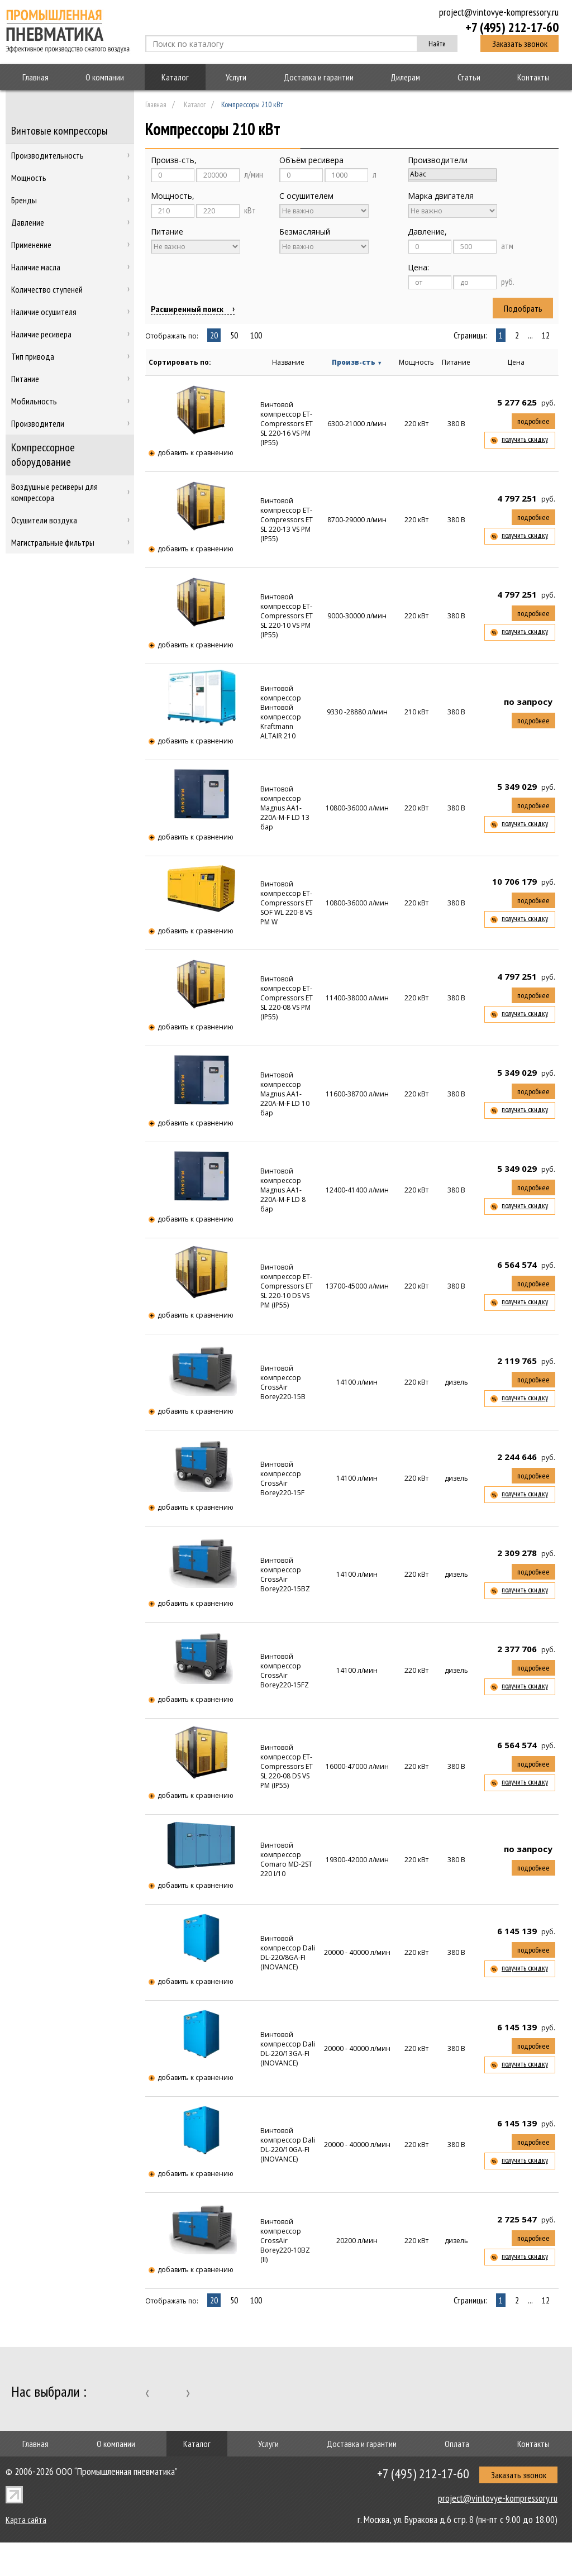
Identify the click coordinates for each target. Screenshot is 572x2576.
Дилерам (405, 77)
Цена (516, 362)
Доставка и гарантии (319, 77)
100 (256, 335)
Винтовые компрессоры (59, 130)
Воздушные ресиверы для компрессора (54, 492)
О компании (104, 77)
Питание (456, 362)
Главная (35, 77)
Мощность (416, 362)
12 (546, 335)
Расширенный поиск (187, 308)
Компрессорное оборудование (43, 454)
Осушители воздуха (44, 520)
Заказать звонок (519, 43)
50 (234, 335)
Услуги (236, 77)
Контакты (533, 77)
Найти (437, 44)
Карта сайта (26, 2519)
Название (288, 362)
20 (214, 335)
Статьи (468, 77)
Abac (452, 174)
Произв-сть (357, 362)
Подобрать (523, 308)
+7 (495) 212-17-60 (512, 26)
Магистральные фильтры (52, 542)
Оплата (457, 2443)
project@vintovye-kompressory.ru (499, 12)
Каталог (175, 77)
